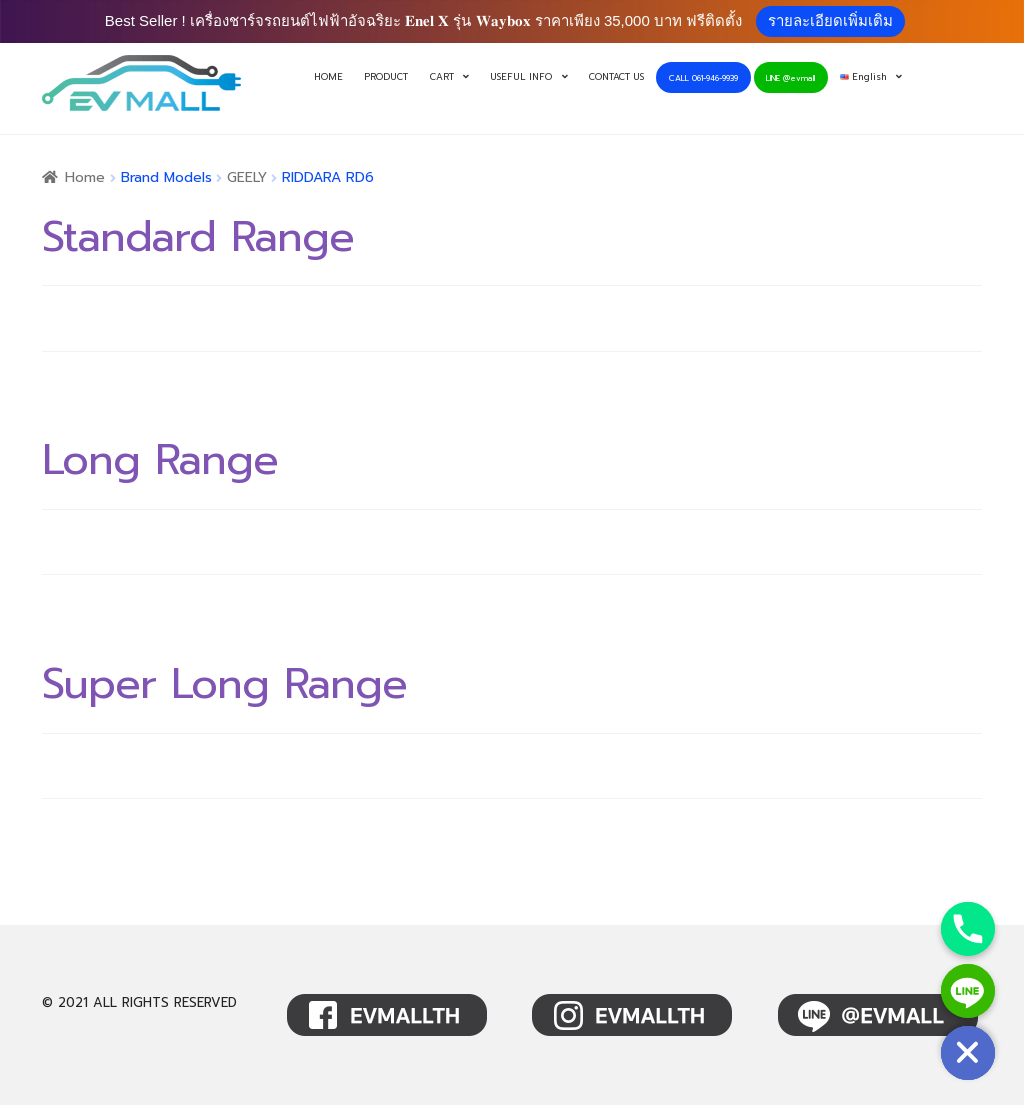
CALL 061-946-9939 (703, 78)
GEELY (247, 177)
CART (442, 77)
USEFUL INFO (521, 77)
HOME (328, 77)
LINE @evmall (790, 78)
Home (85, 177)
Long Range (160, 460)
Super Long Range (224, 684)
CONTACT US (616, 77)
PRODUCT (386, 77)
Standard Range (198, 237)
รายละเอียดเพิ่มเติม (830, 20)
